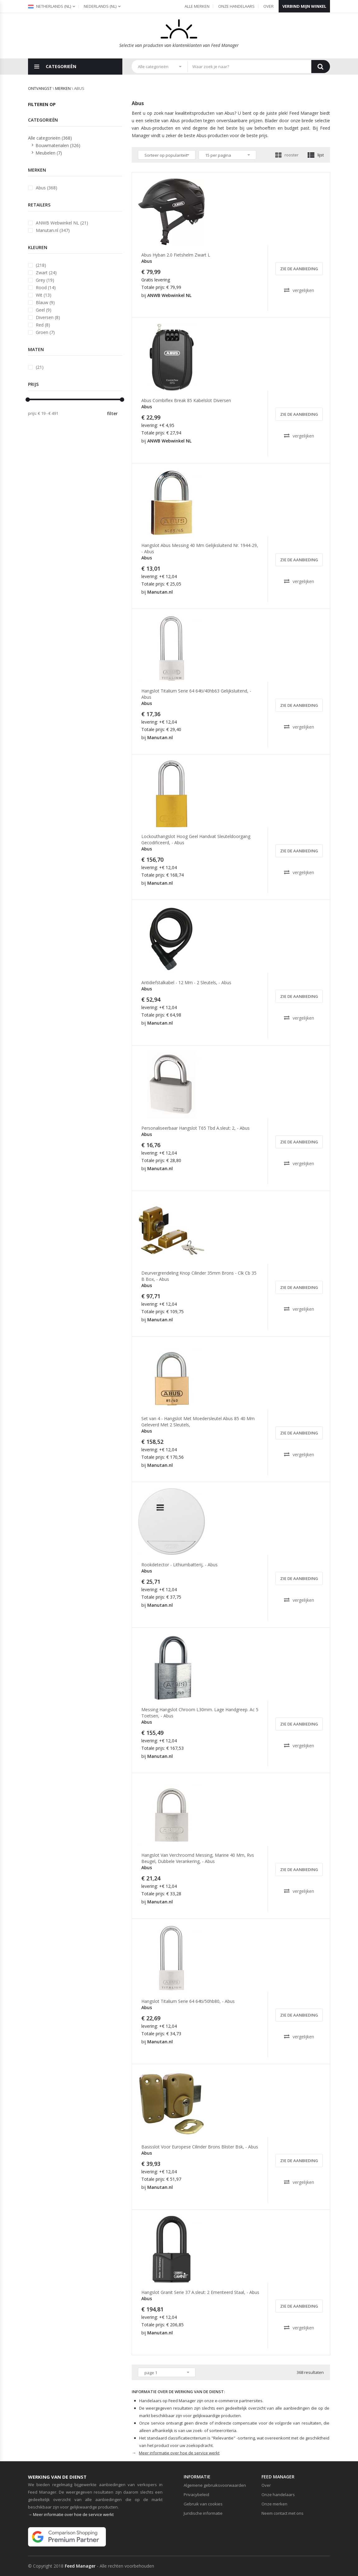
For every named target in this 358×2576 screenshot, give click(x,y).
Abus (146, 261)
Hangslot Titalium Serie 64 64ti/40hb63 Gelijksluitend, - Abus (196, 694)
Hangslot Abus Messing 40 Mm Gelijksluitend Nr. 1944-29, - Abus (199, 548)
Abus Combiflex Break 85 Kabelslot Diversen (186, 400)
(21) (40, 367)
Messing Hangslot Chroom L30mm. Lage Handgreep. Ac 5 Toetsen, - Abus (199, 1713)
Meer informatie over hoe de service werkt (179, 2453)
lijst (316, 155)
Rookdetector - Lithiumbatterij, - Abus (179, 1565)
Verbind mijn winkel (304, 6)
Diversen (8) (48, 317)
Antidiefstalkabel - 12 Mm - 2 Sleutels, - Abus (186, 982)
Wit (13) (43, 295)
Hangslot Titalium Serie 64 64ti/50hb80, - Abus (188, 2001)
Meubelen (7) (48, 153)
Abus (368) (46, 188)
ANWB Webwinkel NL (169, 295)
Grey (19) (45, 280)
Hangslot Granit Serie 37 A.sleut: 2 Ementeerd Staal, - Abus (200, 2292)
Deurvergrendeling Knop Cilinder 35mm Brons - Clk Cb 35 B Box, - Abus (199, 1276)
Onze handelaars (236, 6)
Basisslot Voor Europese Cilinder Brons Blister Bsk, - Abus (199, 2147)
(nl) (100, 6)
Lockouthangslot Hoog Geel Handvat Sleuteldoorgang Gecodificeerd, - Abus (195, 839)
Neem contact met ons (282, 2513)
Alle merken (197, 6)
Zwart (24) (46, 273)
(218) (41, 265)
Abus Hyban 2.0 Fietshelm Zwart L (175, 255)
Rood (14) (46, 287)
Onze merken (274, 2504)
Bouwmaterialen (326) (57, 145)
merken (63, 88)
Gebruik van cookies (203, 2504)
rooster (287, 155)
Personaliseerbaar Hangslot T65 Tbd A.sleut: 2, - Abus (195, 1128)
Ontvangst (40, 88)
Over (268, 6)
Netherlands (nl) (49, 6)
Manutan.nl (160, 592)
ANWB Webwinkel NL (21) (62, 223)
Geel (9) (43, 310)
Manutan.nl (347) (53, 230)
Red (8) (43, 325)
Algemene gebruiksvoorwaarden (215, 2485)
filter (112, 413)
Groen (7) (45, 332)
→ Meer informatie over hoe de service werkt (71, 2514)
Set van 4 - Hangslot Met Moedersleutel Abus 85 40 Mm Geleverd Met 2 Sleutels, (198, 1421)
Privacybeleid (196, 2494)
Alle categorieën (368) (50, 138)
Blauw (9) (45, 302)
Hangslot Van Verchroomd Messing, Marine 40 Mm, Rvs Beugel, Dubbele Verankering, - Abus (197, 1858)
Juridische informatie (203, 2513)
